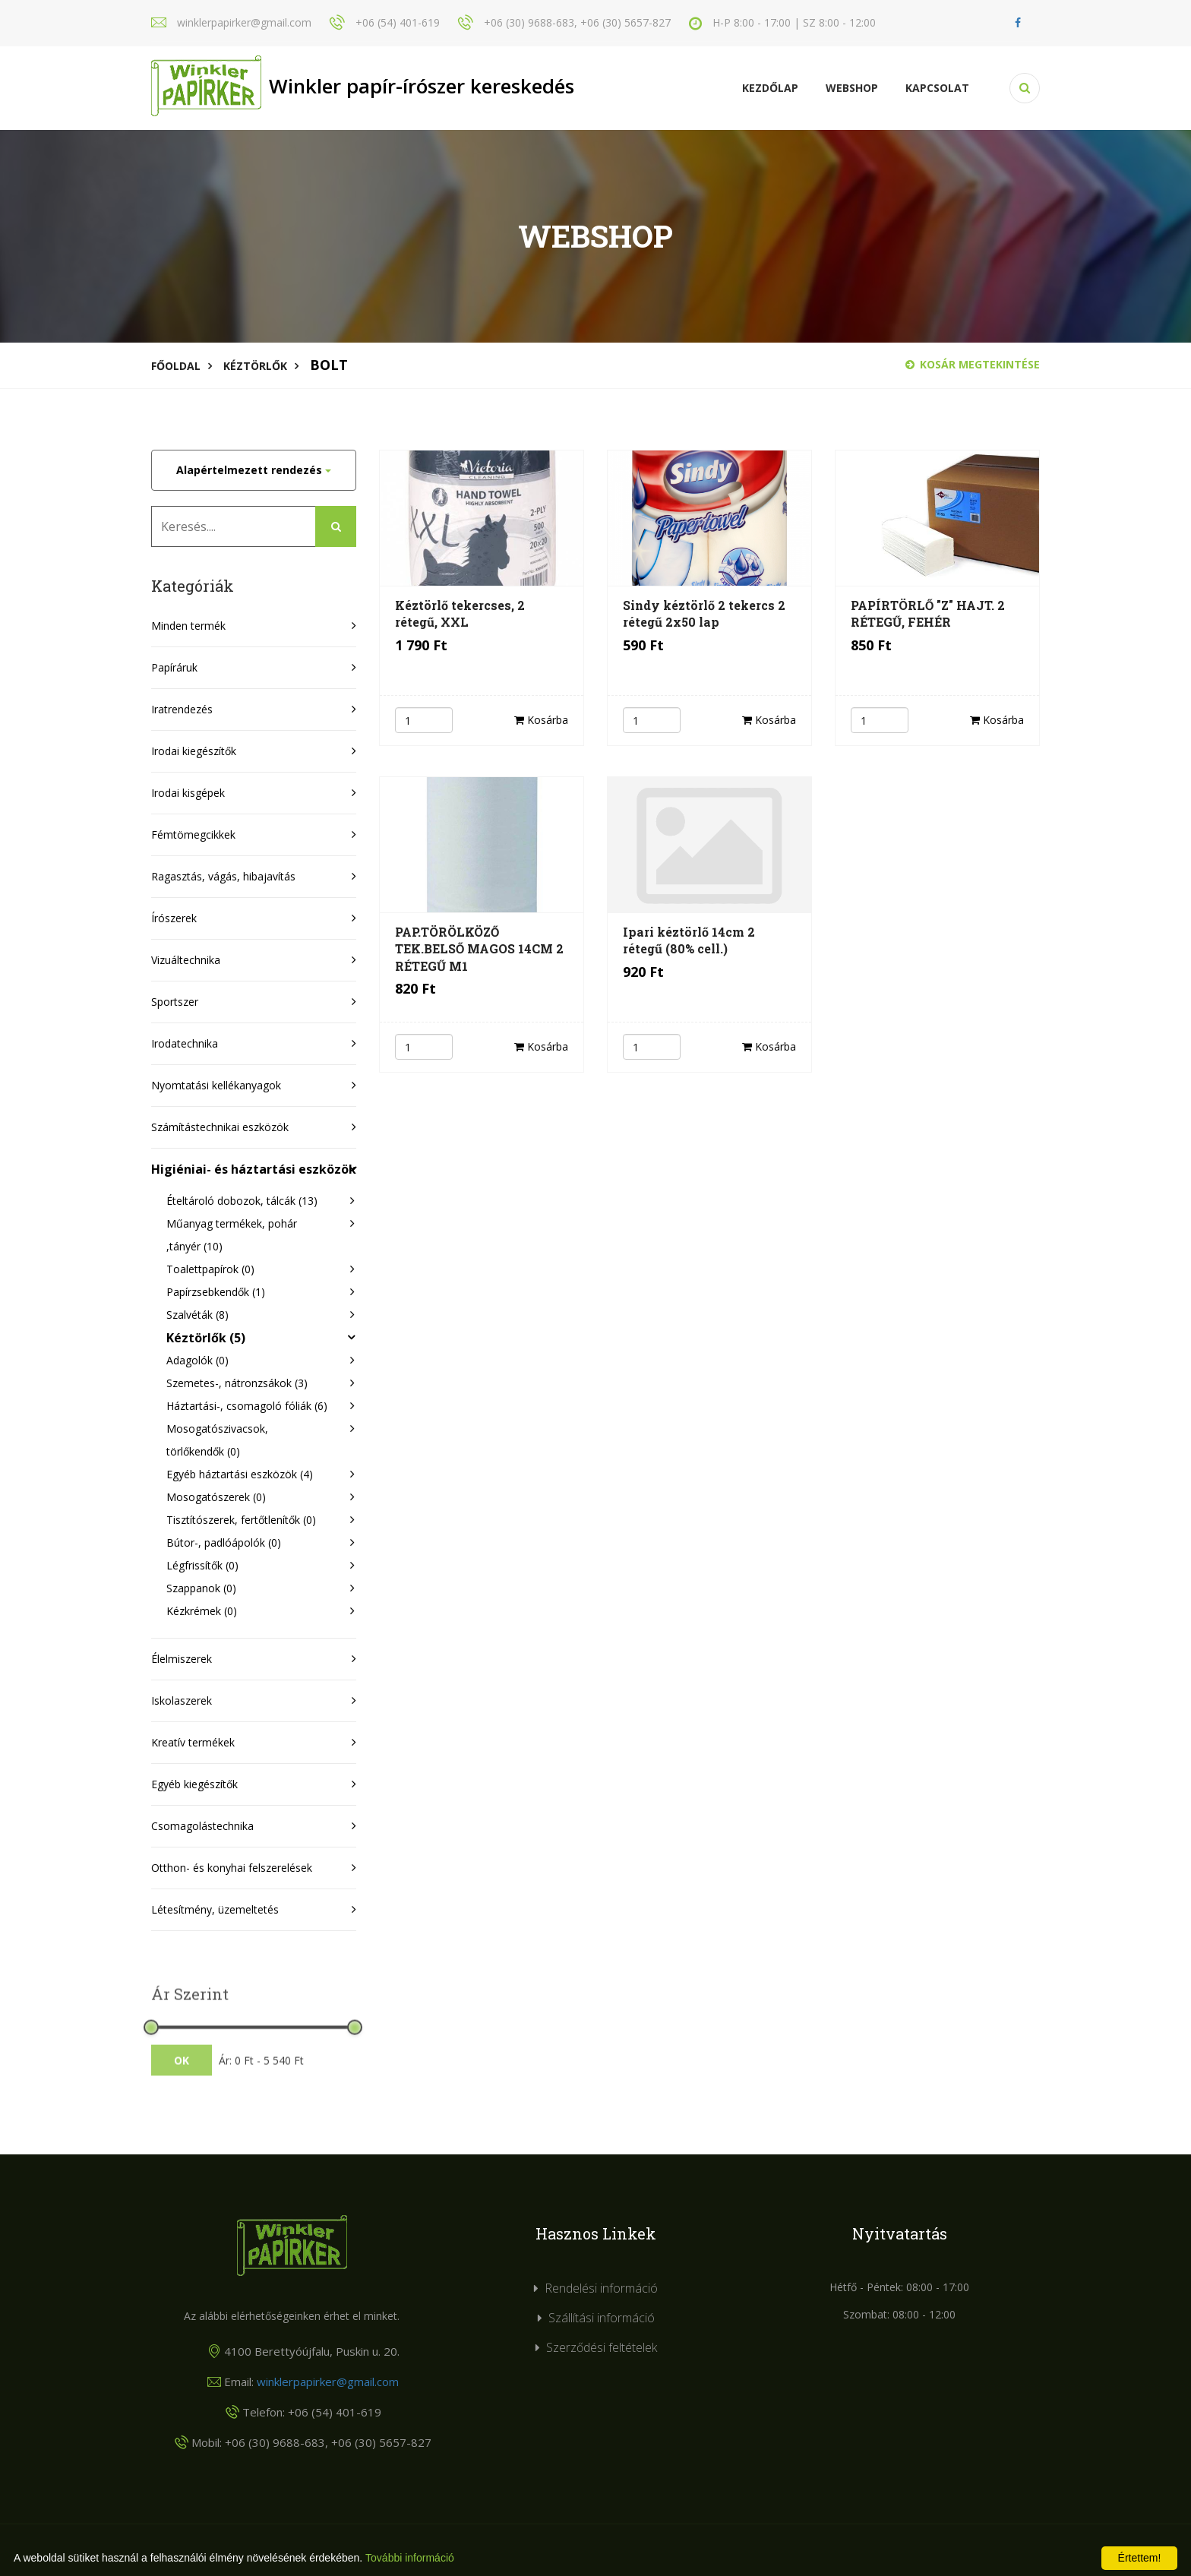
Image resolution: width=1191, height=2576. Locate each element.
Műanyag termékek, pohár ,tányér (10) (231, 1234)
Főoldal (176, 366)
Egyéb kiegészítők (194, 1784)
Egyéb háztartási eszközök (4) (239, 1474)
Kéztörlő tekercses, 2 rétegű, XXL (460, 613)
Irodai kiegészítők (193, 751)
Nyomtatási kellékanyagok (216, 1085)
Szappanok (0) (201, 1588)
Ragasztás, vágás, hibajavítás (223, 876)
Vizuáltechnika (185, 960)
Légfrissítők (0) (202, 1565)
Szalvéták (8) (197, 1314)
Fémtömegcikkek (193, 834)
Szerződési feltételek (601, 2347)
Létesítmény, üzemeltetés (215, 1909)
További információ (409, 2558)
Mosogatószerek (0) (216, 1497)
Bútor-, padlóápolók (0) (223, 1542)
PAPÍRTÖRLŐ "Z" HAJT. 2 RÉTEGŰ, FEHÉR (928, 613)
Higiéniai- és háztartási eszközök (253, 1169)
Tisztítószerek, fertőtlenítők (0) (241, 1519)
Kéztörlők (255, 366)
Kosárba (541, 720)
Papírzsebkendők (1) (215, 1292)
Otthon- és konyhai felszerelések (231, 1867)
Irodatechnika (184, 1043)
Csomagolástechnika (202, 1826)
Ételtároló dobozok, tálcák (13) (241, 1200)
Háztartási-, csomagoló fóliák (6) (246, 1406)
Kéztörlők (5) (205, 1337)
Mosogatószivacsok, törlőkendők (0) (217, 1440)
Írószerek (174, 918)
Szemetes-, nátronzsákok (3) (237, 1383)
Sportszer (174, 1001)
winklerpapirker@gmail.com (328, 2381)
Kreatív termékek (193, 1742)
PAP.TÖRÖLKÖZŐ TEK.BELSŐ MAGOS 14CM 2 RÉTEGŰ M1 (479, 949)
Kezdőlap (770, 88)
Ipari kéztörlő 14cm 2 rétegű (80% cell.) (689, 940)
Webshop (852, 88)
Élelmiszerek (181, 1658)
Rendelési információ (601, 2288)
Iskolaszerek (181, 1700)
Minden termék (188, 625)
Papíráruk (174, 667)
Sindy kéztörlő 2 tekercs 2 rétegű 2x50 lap (704, 613)
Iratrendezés (182, 709)
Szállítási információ (601, 2317)
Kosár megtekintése (972, 364)
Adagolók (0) (197, 1360)
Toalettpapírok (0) (210, 1269)
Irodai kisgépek (188, 792)
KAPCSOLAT (937, 88)
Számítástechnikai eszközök (220, 1127)
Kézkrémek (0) (201, 1611)
